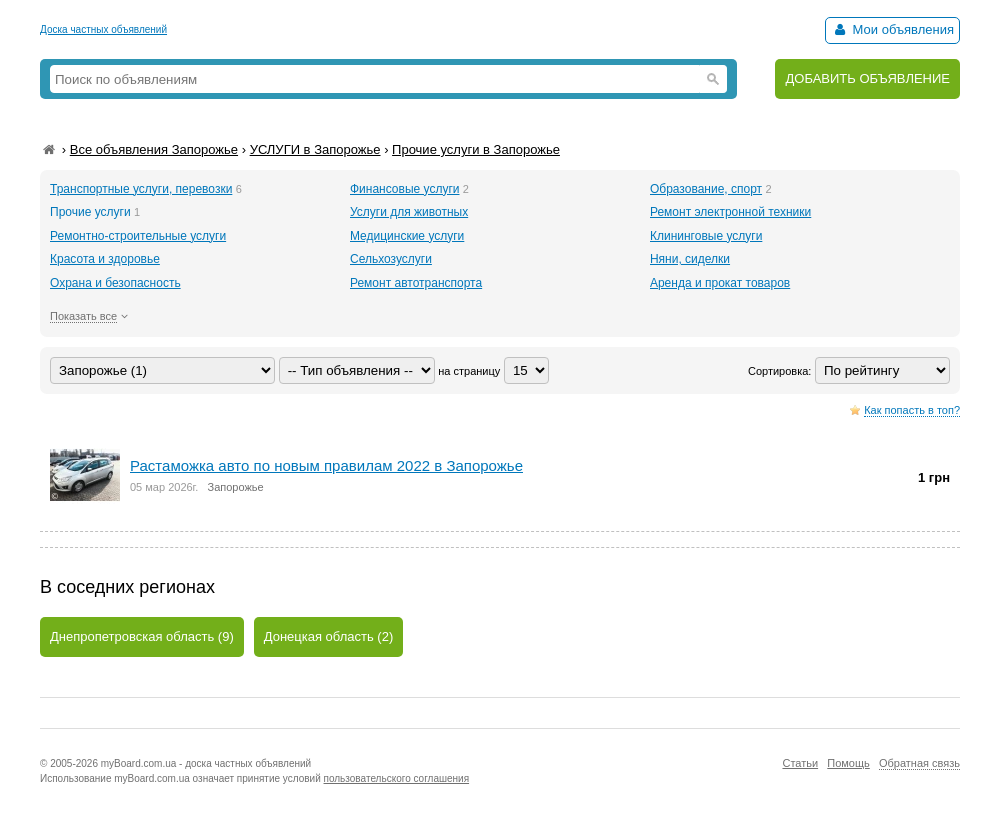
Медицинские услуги (407, 236)
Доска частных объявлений (103, 29)
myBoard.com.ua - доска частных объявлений (206, 763)
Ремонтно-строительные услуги (138, 236)
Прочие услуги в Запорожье (476, 149)
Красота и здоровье (105, 259)
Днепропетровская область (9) (142, 636)
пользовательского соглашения (397, 778)
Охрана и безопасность (115, 283)
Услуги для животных (409, 212)
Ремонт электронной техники (730, 212)
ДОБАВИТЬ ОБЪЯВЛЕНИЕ (867, 78)
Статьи (800, 763)
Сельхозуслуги (391, 259)
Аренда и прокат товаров (720, 283)
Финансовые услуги (405, 189)
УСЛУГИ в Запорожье (315, 149)
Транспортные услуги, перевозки (141, 189)
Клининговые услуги (706, 236)
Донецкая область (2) (329, 636)
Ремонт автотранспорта (416, 283)
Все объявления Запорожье (154, 149)
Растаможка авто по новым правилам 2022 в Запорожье (326, 465)
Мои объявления (892, 29)
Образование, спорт (706, 189)
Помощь (848, 763)
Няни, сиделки (690, 259)
